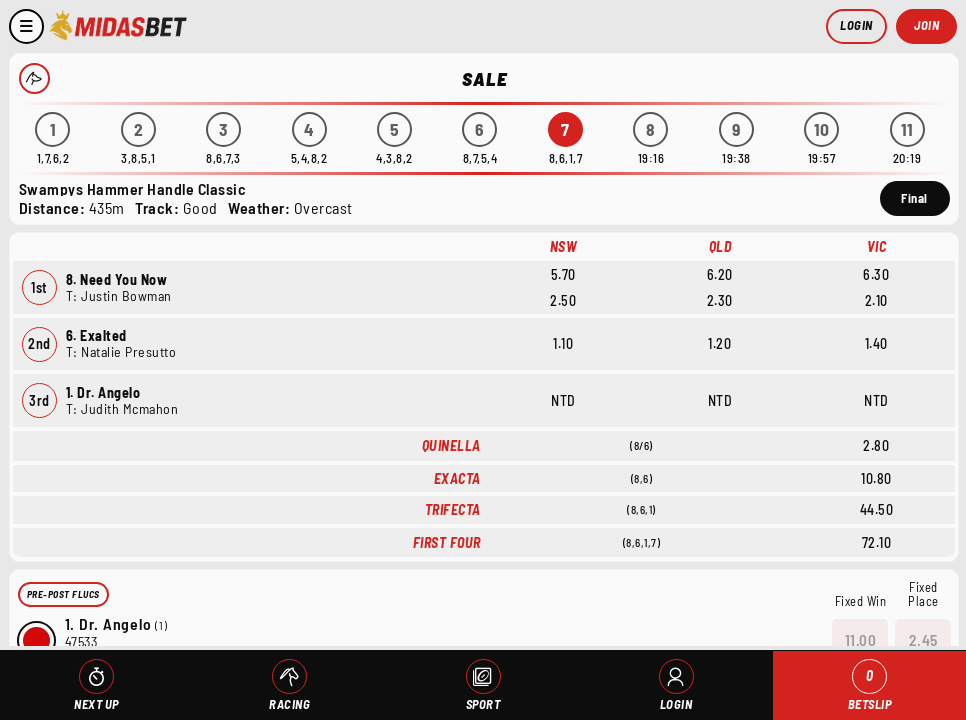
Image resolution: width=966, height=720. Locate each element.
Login (856, 25)
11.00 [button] (861, 639)
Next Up (96, 704)
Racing (289, 704)
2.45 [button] (923, 639)
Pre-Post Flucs (63, 594)
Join (926, 25)
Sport (483, 704)
